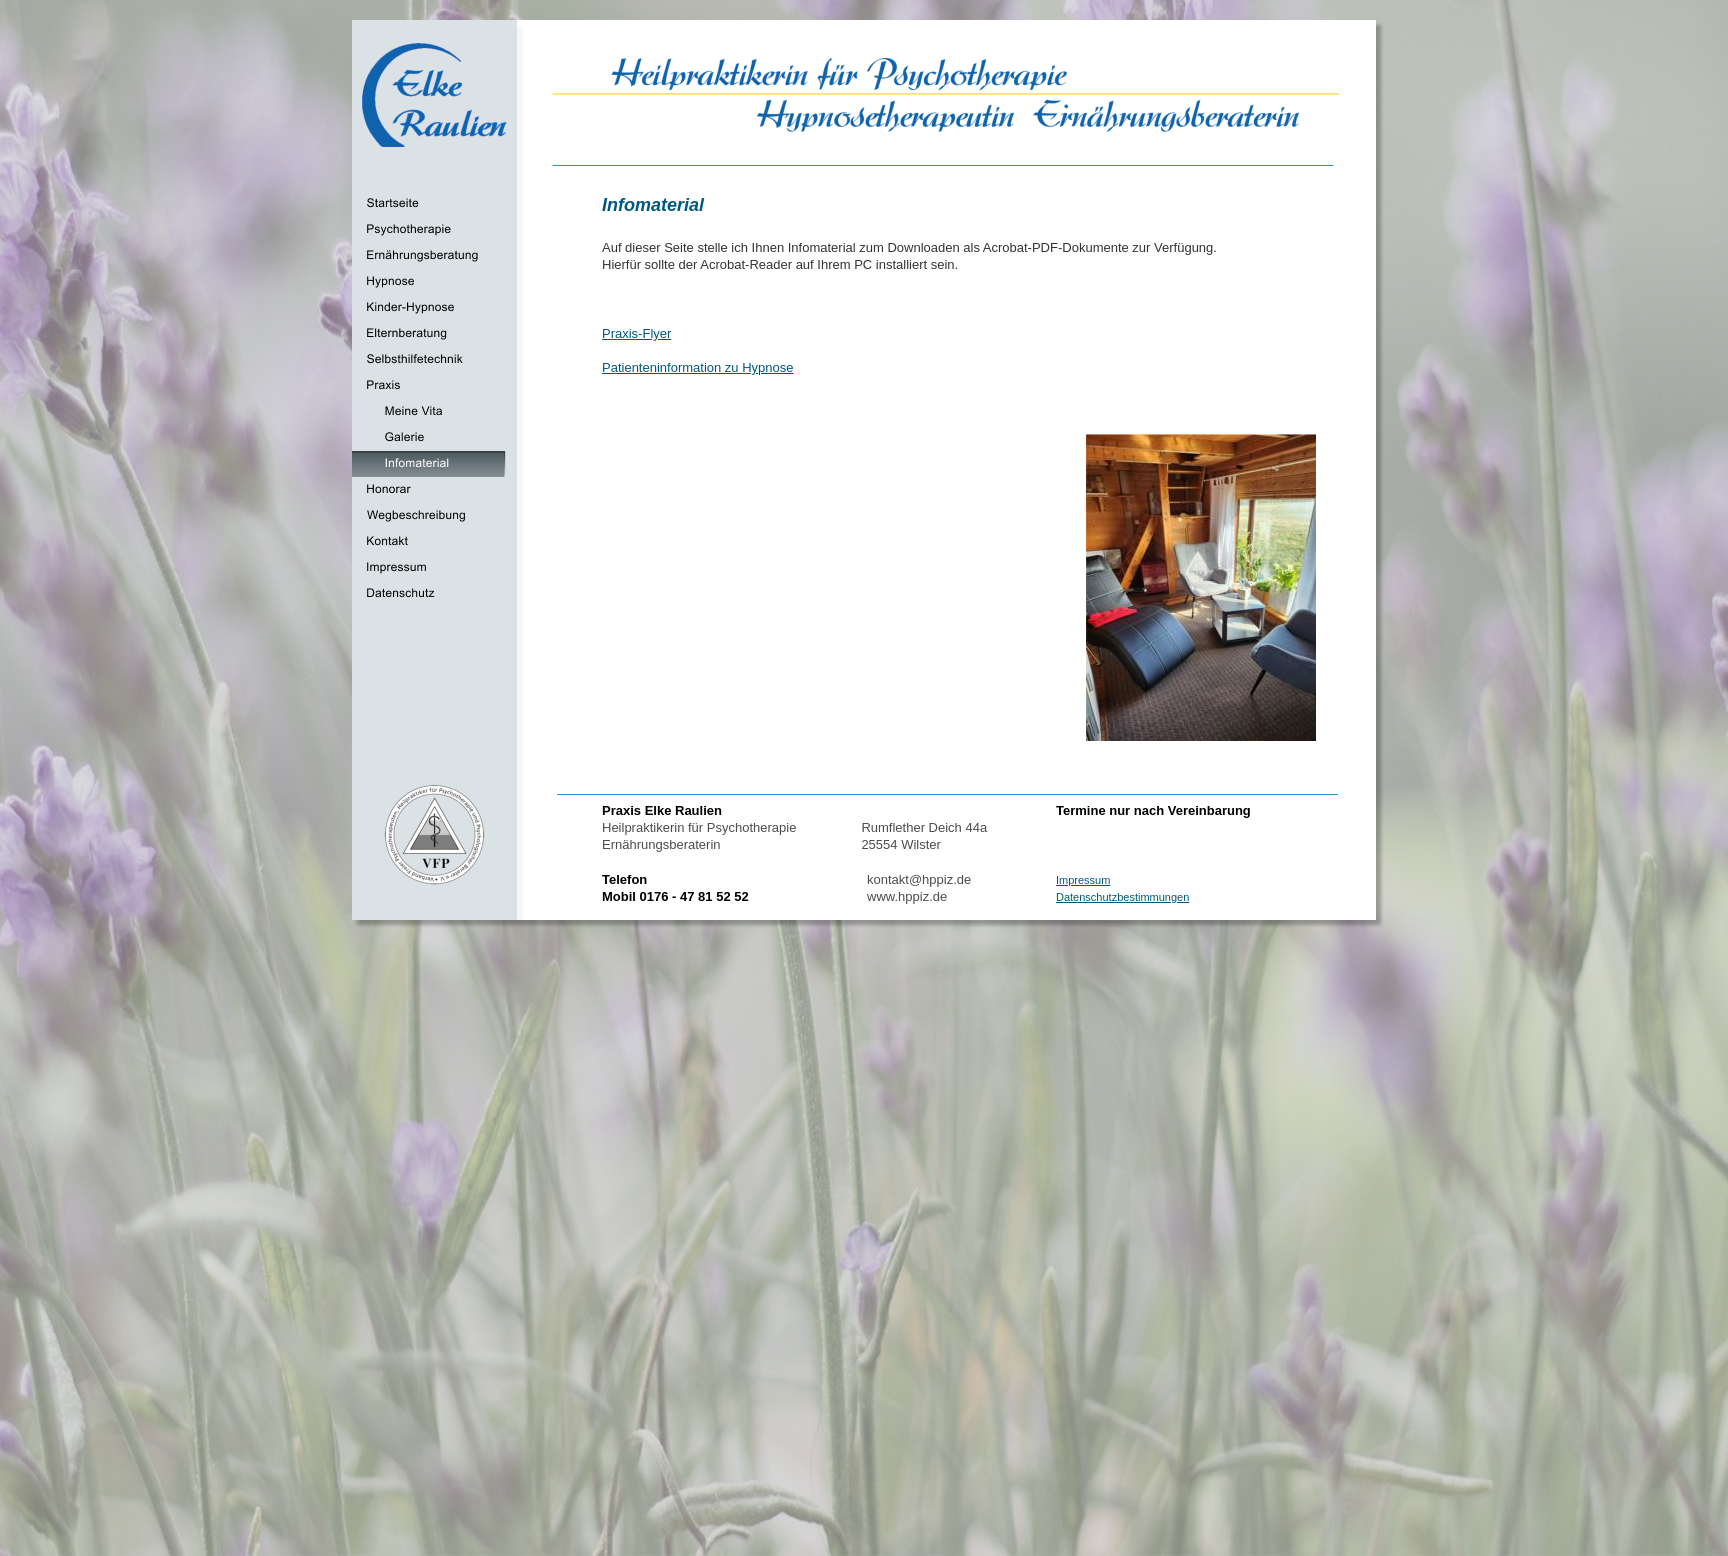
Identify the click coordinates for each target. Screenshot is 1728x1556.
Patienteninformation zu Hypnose (698, 367)
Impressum (1083, 880)
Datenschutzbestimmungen (1122, 897)
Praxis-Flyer (636, 333)
